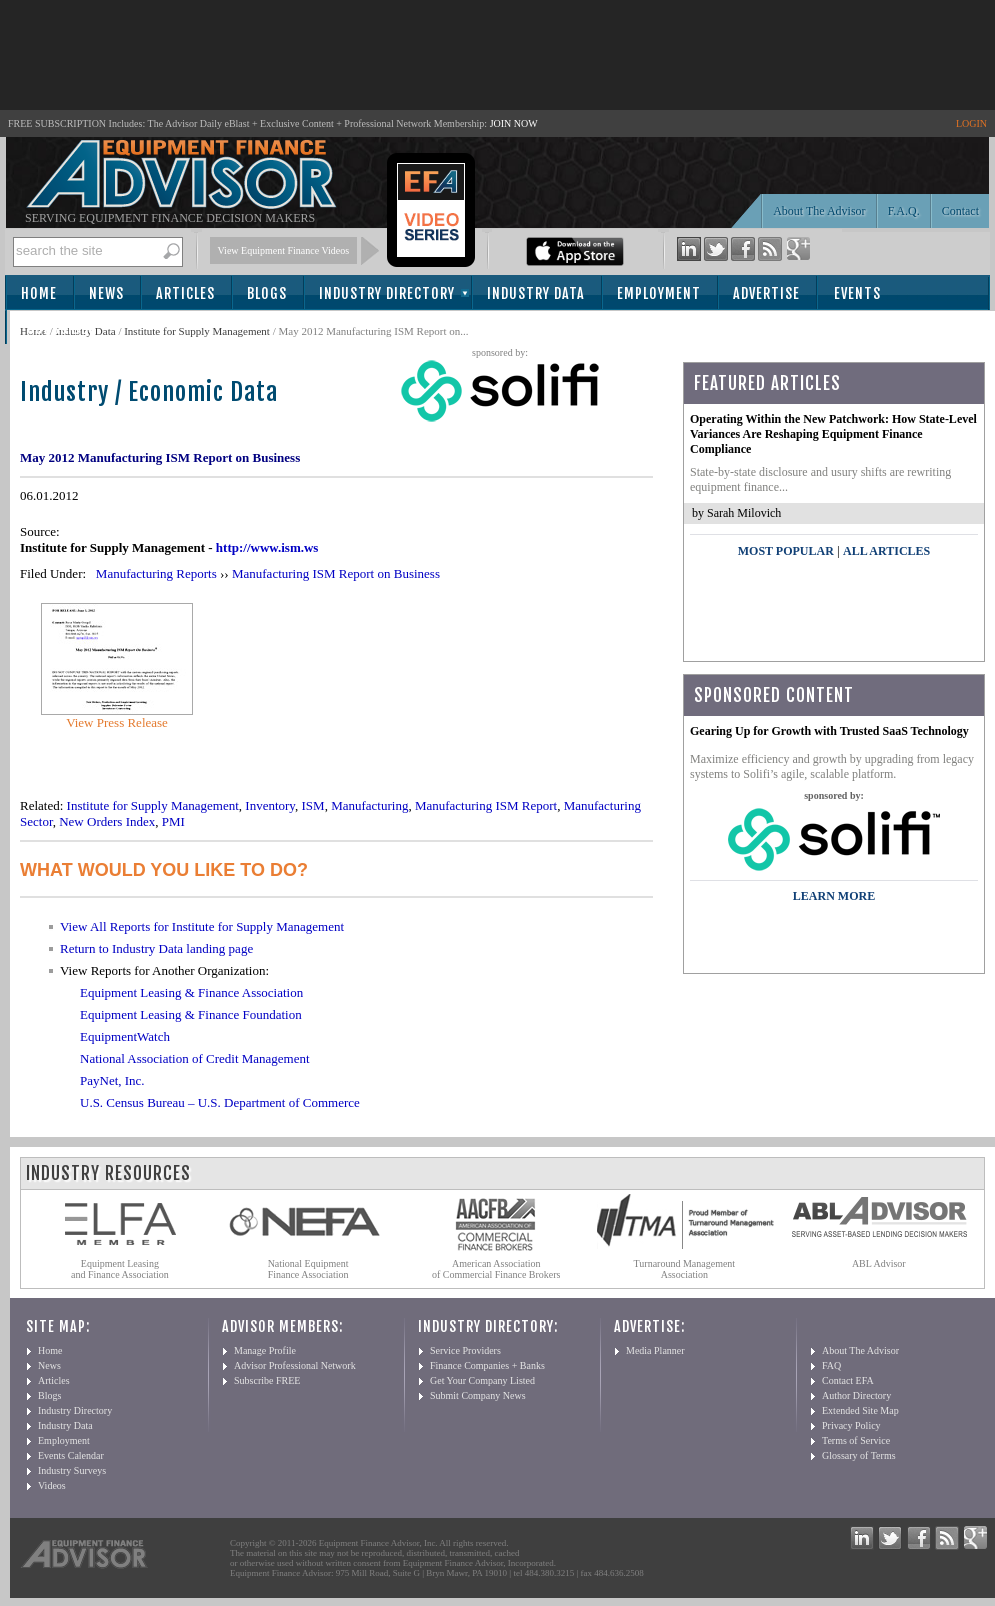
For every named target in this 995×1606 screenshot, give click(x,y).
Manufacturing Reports (156, 573)
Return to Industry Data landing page (156, 948)
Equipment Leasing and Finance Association (120, 1269)
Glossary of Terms (859, 1455)
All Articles (886, 551)
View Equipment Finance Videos (284, 250)
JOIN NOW (514, 123)
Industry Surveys (72, 1470)
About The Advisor (819, 211)
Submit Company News (478, 1395)
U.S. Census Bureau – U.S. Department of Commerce (220, 1102)
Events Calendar (71, 1455)
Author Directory (856, 1395)
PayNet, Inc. (112, 1080)
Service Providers (465, 1350)
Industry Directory (387, 293)
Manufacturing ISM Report (486, 805)
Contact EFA (848, 1380)
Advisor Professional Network (295, 1365)
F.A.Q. (904, 211)
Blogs (267, 293)
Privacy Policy (851, 1425)
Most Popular (786, 551)
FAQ (831, 1365)
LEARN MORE (834, 896)
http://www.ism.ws (267, 547)
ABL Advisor (879, 1263)
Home (39, 293)
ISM (313, 805)
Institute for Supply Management (197, 331)
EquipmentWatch (125, 1036)
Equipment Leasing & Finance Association (191, 992)
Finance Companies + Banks (487, 1365)
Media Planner (655, 1350)
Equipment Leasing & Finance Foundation (191, 1014)
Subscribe (61, 328)
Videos (52, 1485)
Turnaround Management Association (685, 1269)
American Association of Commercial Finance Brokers (496, 1269)
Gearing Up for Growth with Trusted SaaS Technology (829, 731)
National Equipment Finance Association (308, 1269)
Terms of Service (856, 1440)
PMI (173, 821)
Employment (659, 293)
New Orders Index (107, 821)
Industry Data (536, 293)
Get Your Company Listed (482, 1380)
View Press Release (117, 722)
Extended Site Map (860, 1410)
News (106, 293)
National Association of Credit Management (195, 1058)
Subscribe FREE (267, 1380)
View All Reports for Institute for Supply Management (202, 926)
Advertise (766, 293)
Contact (960, 211)
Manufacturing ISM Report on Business (336, 573)
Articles (185, 293)
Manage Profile (265, 1350)
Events (857, 293)
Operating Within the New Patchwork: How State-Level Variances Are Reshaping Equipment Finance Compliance (833, 434)
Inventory (270, 805)
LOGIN (971, 123)
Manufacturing (369, 805)
